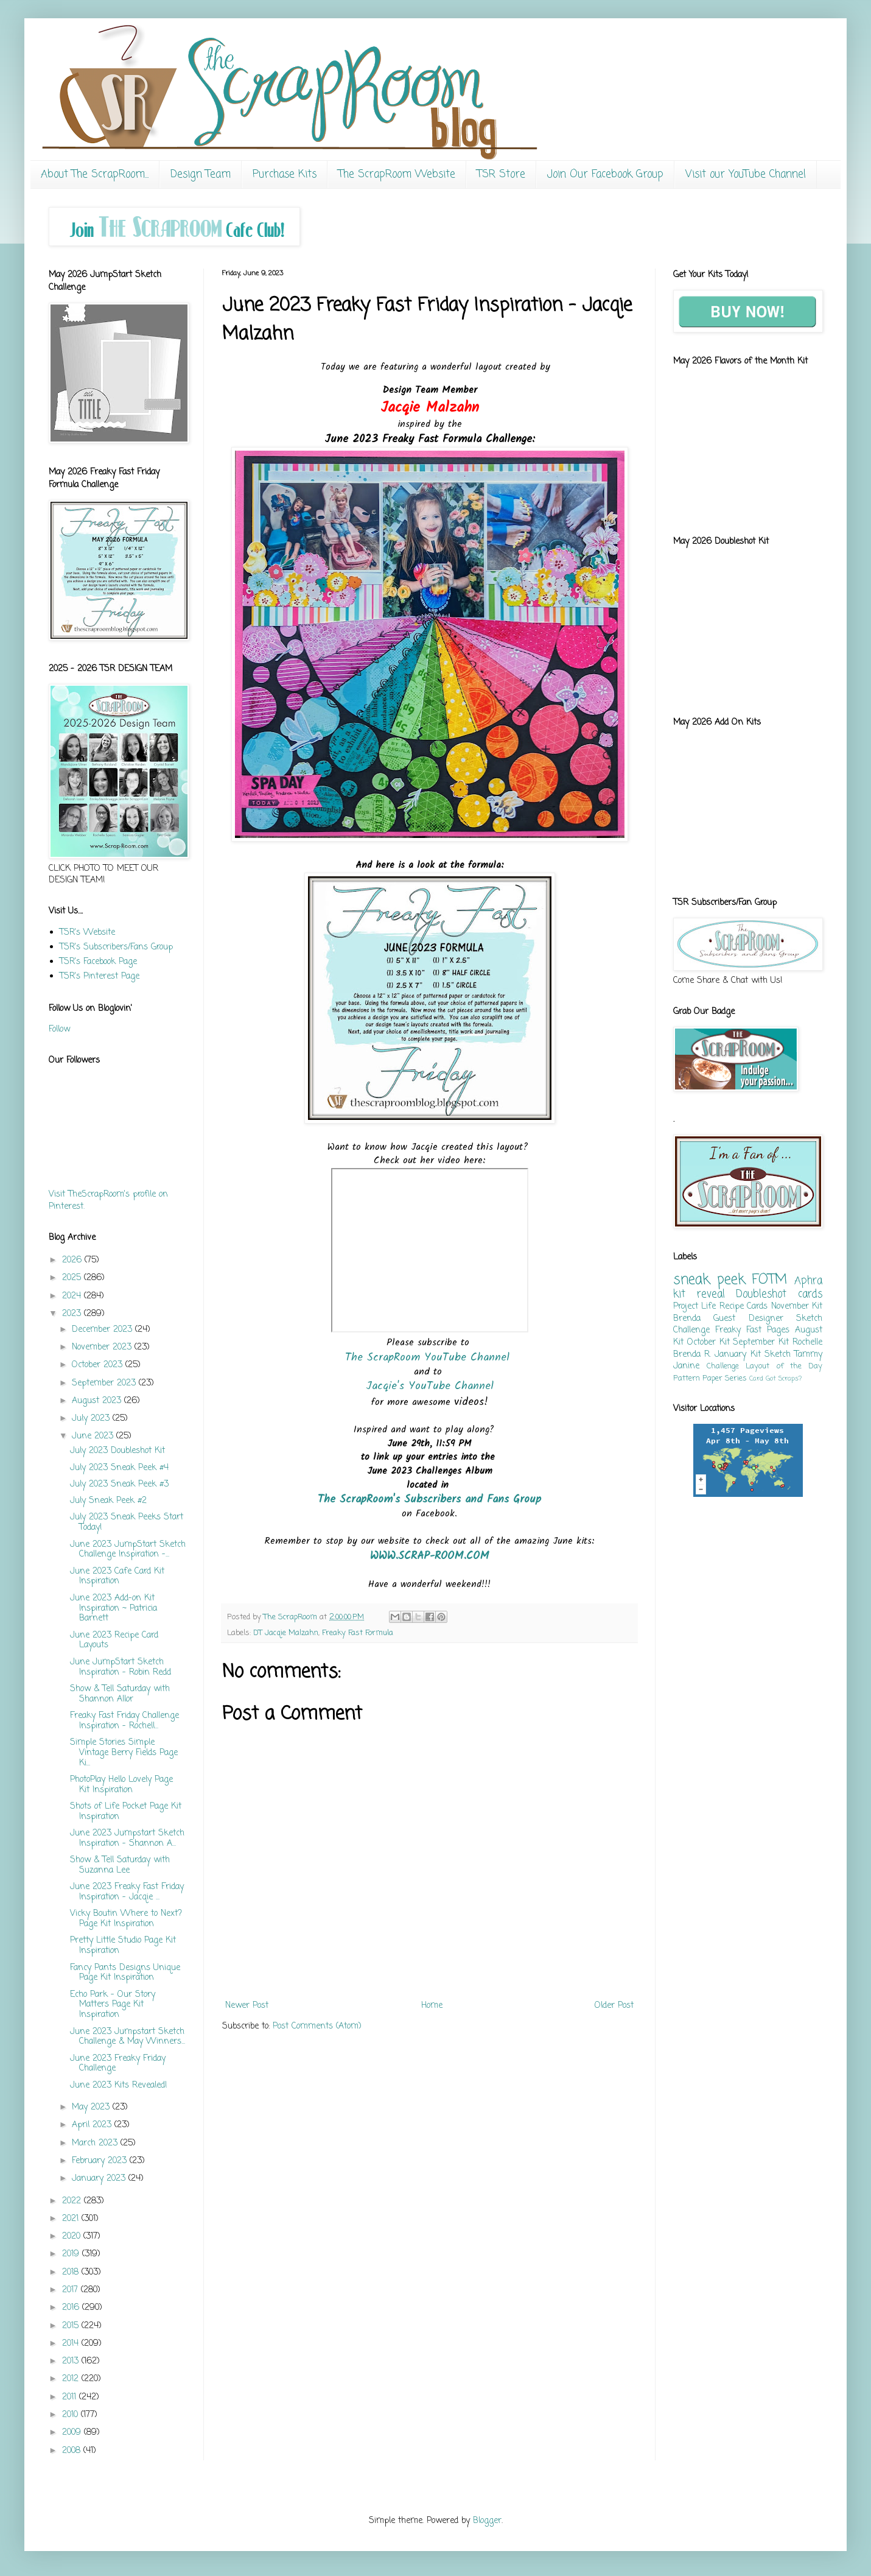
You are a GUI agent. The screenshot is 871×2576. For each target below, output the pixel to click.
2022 (73, 2201)
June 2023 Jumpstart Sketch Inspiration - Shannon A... (127, 1838)
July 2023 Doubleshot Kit (117, 1451)
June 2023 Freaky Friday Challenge (118, 2063)
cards (810, 1294)
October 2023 (98, 1365)
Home (431, 2005)
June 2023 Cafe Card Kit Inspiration (117, 1576)
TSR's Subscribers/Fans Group (116, 947)
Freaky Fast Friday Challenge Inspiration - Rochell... (124, 1721)
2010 (71, 2415)
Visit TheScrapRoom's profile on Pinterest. (108, 1200)
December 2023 (103, 1329)
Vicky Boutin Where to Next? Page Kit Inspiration (126, 1918)
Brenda (687, 1318)
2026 (73, 1260)
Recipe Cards (743, 1306)
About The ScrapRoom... (95, 174)
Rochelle (807, 1342)
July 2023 (92, 1418)
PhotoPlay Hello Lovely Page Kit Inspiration (121, 1785)
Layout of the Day (784, 1366)
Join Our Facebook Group (605, 174)
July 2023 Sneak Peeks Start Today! (126, 1522)
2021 (72, 2218)
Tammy (808, 1354)
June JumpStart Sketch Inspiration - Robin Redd (120, 1667)
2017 (71, 2290)
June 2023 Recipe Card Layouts (114, 1640)
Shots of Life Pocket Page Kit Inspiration (125, 1811)
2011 (70, 2397)
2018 (72, 2272)
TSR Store (501, 174)
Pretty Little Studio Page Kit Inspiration (123, 1945)
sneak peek (709, 1280)
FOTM (769, 1280)
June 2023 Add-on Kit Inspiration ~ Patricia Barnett (113, 1608)
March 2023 (96, 2143)
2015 (72, 2326)
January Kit (737, 1354)
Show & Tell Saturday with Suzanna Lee (120, 1865)
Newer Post (246, 2005)
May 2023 (92, 2107)
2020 (72, 2236)
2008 (72, 2450)
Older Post (614, 2005)
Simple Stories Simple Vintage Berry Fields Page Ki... (124, 1753)
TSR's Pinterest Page (99, 976)
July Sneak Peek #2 (108, 1500)
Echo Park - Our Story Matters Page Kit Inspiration (112, 2005)
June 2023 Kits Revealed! (118, 2085)
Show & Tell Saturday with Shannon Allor (120, 1694)
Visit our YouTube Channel (745, 174)
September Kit (761, 1342)
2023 (73, 1313)
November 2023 (103, 1347)
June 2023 (94, 1436)
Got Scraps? (784, 1378)
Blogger (487, 2520)
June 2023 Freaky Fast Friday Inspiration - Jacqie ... (127, 1892)
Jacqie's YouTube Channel (430, 1386)
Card (756, 1378)
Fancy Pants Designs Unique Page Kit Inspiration (125, 1973)
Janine (686, 1366)
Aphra (808, 1281)
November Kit (796, 1306)
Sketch (777, 1354)
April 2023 (93, 2125)
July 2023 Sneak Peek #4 (119, 1468)
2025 (73, 1278)
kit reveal (699, 1294)
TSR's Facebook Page (98, 961)
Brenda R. (692, 1354)
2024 (73, 1296)
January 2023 (100, 2178)
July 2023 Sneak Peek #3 (119, 1484)
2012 (72, 2379)
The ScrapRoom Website (396, 174)
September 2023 (105, 1383)
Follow (59, 1029)
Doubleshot (761, 1294)
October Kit (708, 1342)
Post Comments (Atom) (317, 2026)
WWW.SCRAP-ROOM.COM (429, 1556)
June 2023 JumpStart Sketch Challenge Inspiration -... (128, 1549)
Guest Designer (748, 1318)
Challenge (723, 1366)
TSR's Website (87, 932)
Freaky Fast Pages (752, 1330)
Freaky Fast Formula (357, 1633)
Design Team (200, 174)
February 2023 (101, 2161)
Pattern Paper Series (710, 1378)
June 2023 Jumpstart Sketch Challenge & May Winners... (127, 2037)
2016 (72, 2307)
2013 (72, 2361)
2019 (72, 2254)
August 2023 (98, 1401)
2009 (73, 2432)
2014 (72, 2343)
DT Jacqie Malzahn (285, 1633)
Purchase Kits (285, 174)
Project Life (694, 1306)
